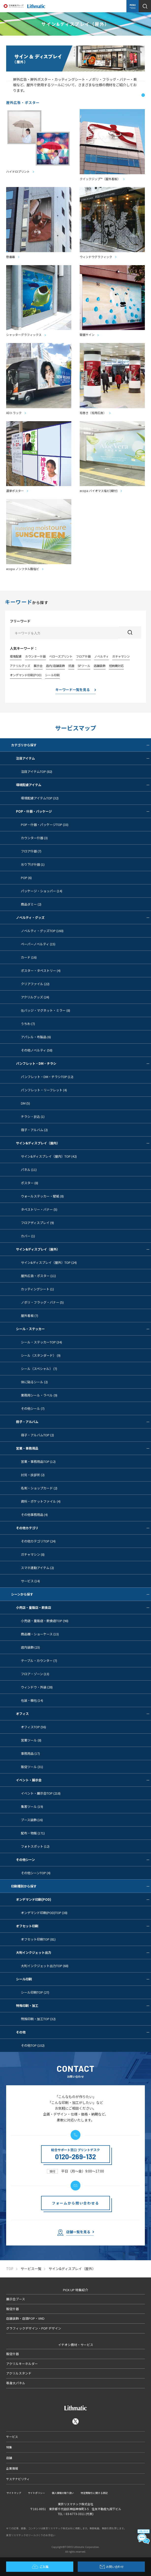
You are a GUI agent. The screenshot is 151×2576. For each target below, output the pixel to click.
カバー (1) (28, 1236)
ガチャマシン (121, 656)
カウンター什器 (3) (34, 837)
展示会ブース (15, 2299)
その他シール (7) (33, 1408)
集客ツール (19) (32, 1806)
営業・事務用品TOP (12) (38, 1461)
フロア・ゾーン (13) (35, 1673)
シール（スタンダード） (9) (40, 1355)
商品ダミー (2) (31, 904)
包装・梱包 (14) (32, 1700)
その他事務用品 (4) (34, 1514)
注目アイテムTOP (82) (36, 771)
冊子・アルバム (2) (34, 1129)
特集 (9, 2447)
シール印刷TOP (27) (35, 1992)
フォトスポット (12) (35, 1846)
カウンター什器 (35, 656)
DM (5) (25, 1103)
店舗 (9, 2458)
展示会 (38, 665)
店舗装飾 (100, 665)
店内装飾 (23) (30, 1647)
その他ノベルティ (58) (36, 1050)
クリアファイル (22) (35, 983)
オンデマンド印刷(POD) (26, 675)
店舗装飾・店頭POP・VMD (25, 2318)
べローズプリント (61, 656)
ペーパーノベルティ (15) (38, 944)
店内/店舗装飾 (55, 665)
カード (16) (29, 957)
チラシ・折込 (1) (33, 1116)
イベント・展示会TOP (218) (40, 1793)
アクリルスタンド (18, 2373)
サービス (12, 2436)
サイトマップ (13, 2493)
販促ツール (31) (32, 1766)
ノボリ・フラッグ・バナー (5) (42, 1302)
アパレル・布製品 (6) (36, 1037)
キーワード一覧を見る (72, 690)
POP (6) (26, 877)
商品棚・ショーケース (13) (40, 1634)
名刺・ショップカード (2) (39, 1488)
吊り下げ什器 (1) (33, 864)
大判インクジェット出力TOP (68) (44, 1965)
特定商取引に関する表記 (94, 2493)
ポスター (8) (29, 1182)
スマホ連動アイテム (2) (37, 1567)
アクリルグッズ (20, 665)
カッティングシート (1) (37, 1289)
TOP (9, 2268)
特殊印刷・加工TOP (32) (38, 2018)
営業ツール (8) (31, 1740)
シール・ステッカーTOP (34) (41, 1342)
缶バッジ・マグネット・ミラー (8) (45, 1010)
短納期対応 (116, 665)
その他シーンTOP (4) (35, 1873)
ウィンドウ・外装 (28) (37, 1687)
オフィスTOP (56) (33, 1727)
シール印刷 (52, 675)
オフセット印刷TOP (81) (38, 1939)
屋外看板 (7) (29, 1315)
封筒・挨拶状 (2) (33, 1474)
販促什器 (12, 2308)
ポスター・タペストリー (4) (40, 970)
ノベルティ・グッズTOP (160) (42, 930)
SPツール (84, 665)
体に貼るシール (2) (34, 1382)
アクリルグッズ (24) (35, 997)
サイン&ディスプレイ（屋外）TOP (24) (49, 1262)
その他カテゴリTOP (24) (38, 1541)
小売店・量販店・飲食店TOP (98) (44, 1620)
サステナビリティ (18, 2479)
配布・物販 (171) (33, 1833)
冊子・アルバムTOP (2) (37, 1435)
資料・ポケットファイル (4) (40, 1501)
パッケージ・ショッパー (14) (41, 891)
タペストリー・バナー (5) (39, 1209)
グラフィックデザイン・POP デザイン (33, 2328)
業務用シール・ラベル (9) (39, 1395)
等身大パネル (15, 2383)
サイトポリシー (36, 2493)
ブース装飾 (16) (32, 1819)
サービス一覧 (31, 2268)
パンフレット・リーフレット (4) (44, 1090)
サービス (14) (30, 1581)
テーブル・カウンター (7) (39, 1660)
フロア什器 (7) (31, 851)
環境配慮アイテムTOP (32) (40, 798)
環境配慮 (16, 656)
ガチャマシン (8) (33, 1554)
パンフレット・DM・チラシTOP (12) (47, 1076)
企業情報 (12, 2468)
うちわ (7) (28, 1023)
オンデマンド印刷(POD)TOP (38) (44, 1912)
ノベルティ (101, 656)
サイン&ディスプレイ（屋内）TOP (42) (49, 1156)
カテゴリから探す (80, 745)
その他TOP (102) (33, 2045)
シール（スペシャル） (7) (39, 1368)
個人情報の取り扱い (63, 2493)
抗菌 (71, 665)
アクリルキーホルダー (22, 2363)
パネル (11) (29, 1169)
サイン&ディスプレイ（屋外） (72, 2268)
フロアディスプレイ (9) (37, 1222)
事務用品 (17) (30, 1753)
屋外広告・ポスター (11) (38, 1275)
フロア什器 (83, 656)
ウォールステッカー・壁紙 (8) (42, 1196)
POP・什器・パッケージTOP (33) (44, 824)
